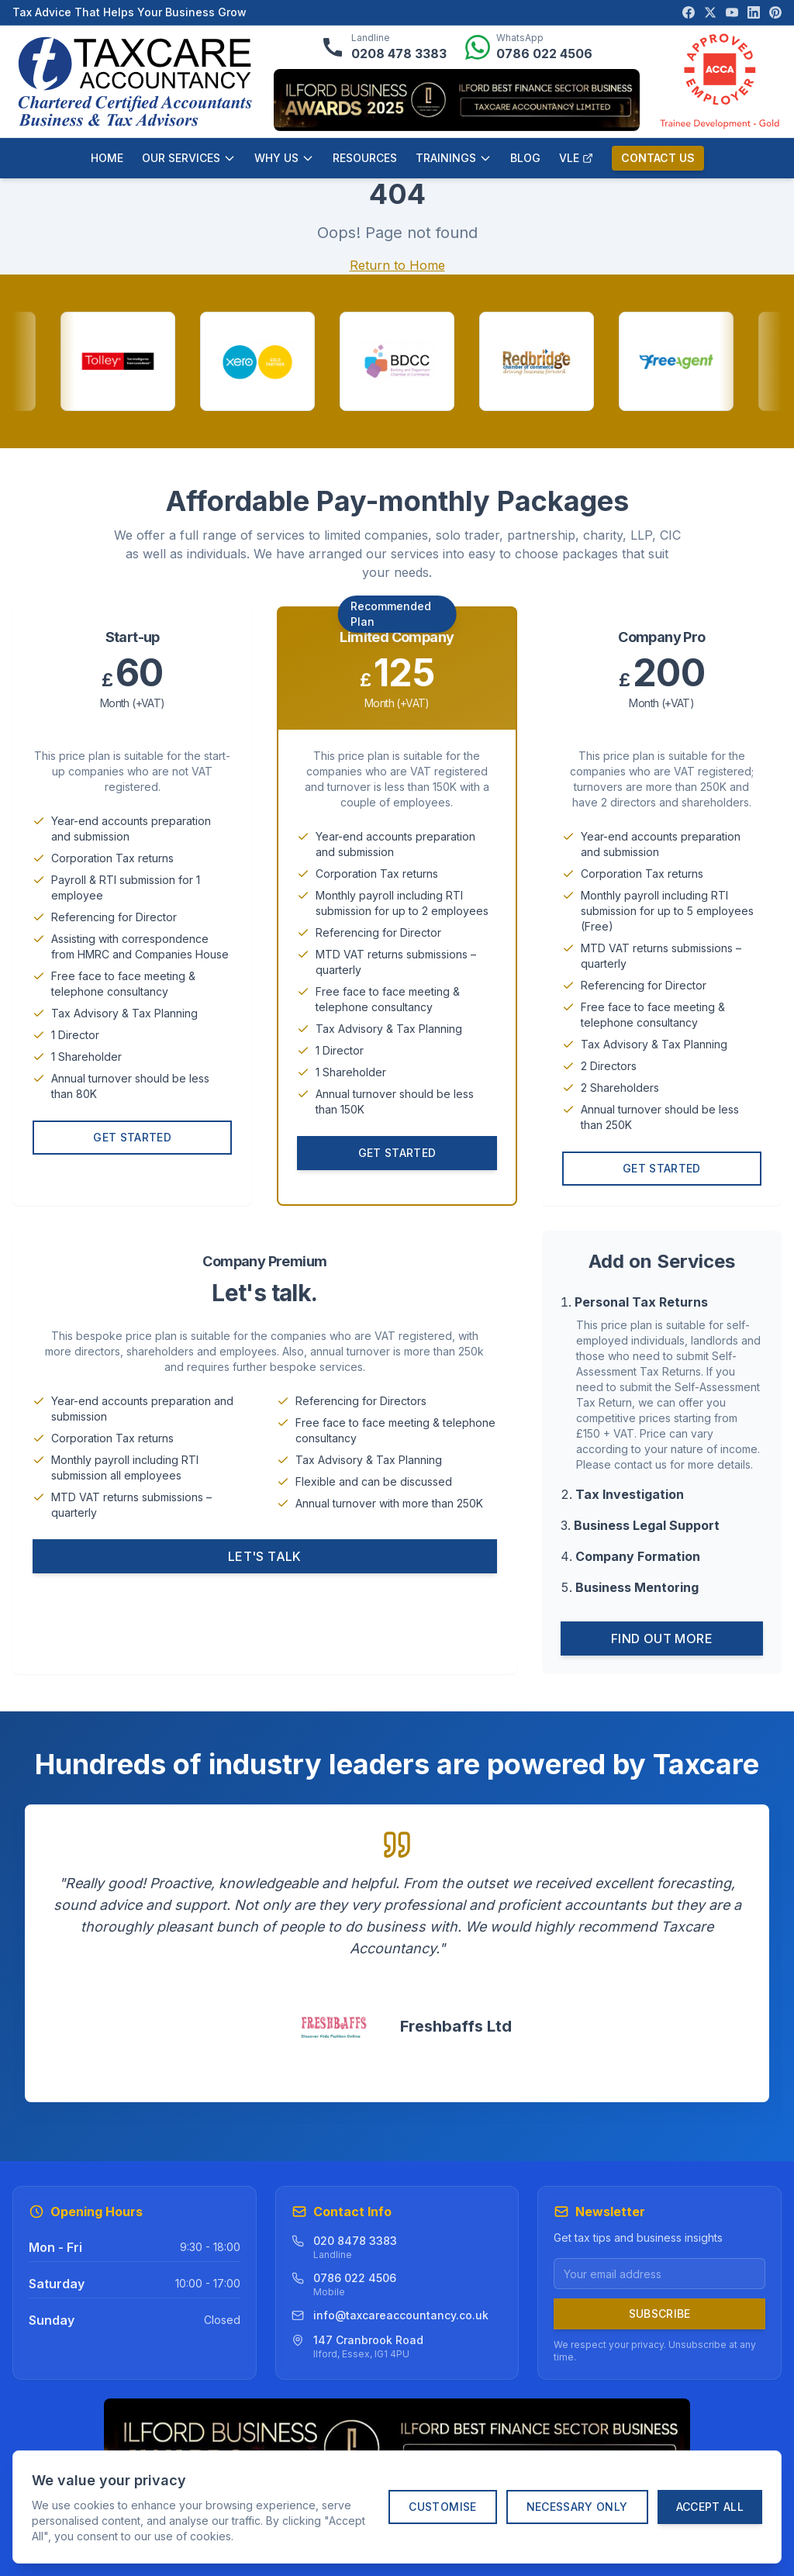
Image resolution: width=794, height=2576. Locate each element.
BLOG (525, 157)
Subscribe (660, 2313)
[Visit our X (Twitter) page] (710, 12)
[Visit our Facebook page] (688, 12)
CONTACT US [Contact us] (658, 157)
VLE (576, 157)
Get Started (132, 1141)
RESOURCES (365, 157)
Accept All (710, 2506)
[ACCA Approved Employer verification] (720, 81)
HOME (107, 157)
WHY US (284, 157)
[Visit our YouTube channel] (732, 12)
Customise (442, 2506)
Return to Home (397, 265)
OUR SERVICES (189, 157)
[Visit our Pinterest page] (775, 12)
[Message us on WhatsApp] (528, 47)
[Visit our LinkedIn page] (753, 12)
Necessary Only (577, 2506)
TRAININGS (454, 157)
